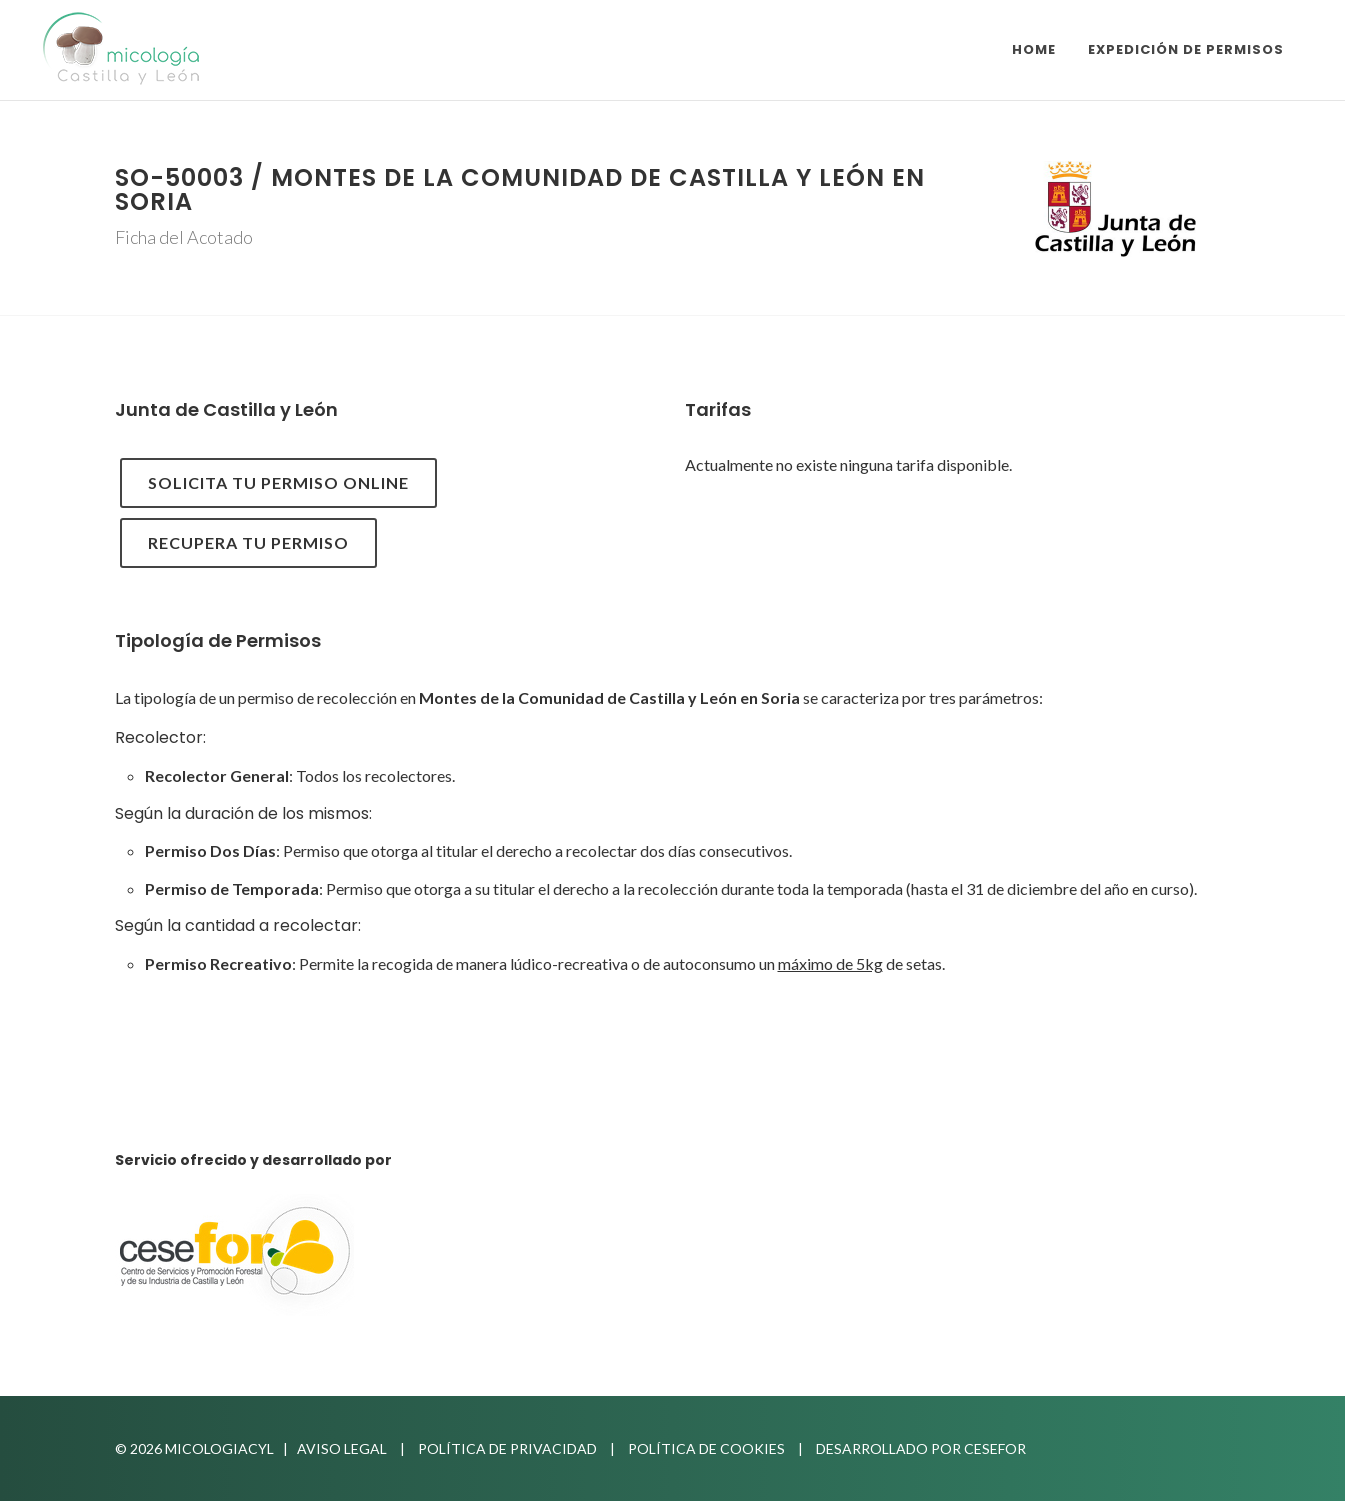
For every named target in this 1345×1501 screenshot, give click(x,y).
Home (1034, 49)
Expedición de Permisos (1186, 49)
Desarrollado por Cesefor (921, 1448)
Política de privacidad (507, 1448)
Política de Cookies (706, 1448)
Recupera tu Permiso (248, 542)
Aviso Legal (342, 1448)
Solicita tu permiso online (278, 482)
